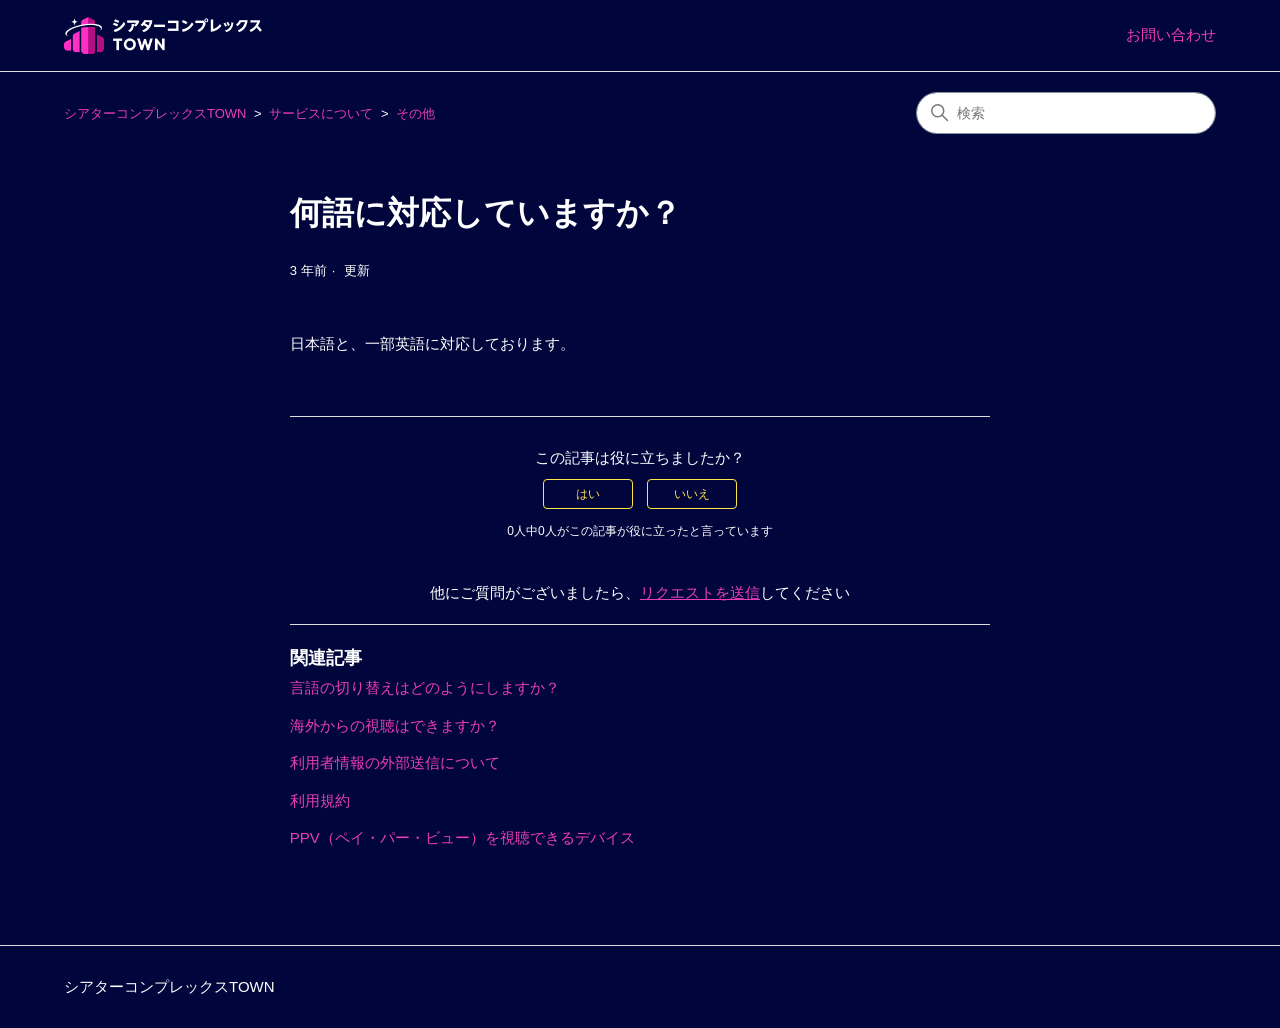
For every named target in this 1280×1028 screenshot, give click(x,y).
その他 (415, 113)
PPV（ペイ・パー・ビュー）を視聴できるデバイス (462, 837)
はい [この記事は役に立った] (588, 494)
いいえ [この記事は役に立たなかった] (692, 494)
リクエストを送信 (700, 592)
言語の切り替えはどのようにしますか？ (425, 687)
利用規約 (320, 800)
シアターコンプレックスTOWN (155, 113)
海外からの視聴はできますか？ (395, 725)
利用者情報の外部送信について (395, 762)
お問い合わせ (1171, 34)
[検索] (1066, 113)
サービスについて (321, 113)
